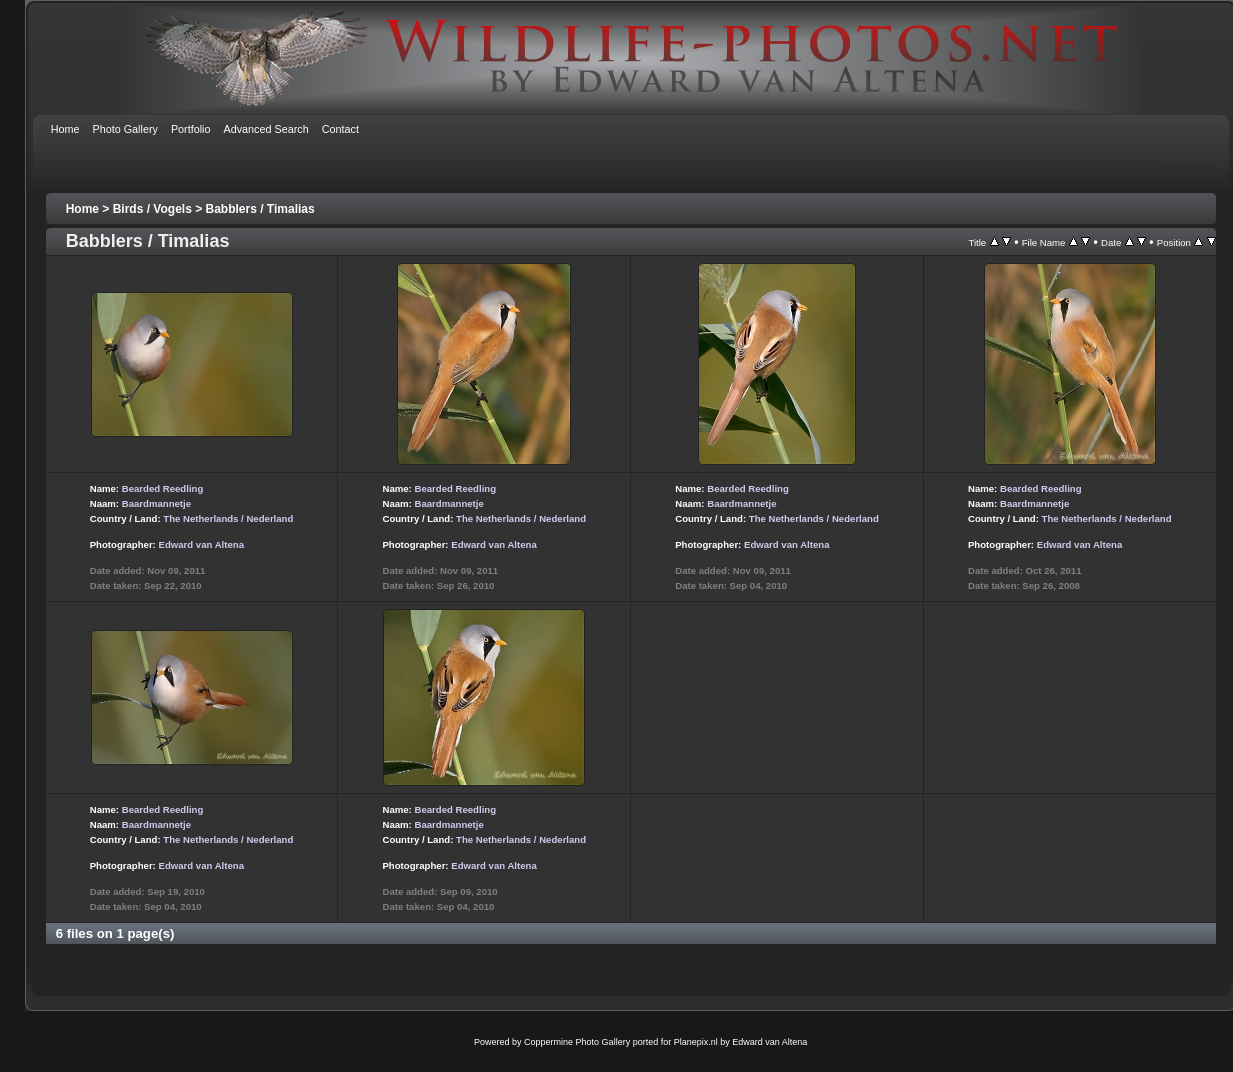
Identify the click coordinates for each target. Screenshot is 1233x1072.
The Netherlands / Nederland (228, 518)
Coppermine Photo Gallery (577, 1042)
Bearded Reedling (163, 488)
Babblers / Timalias (260, 209)
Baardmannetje (156, 503)
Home (82, 209)
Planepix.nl (696, 1042)
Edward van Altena (200, 544)
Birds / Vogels (152, 209)
